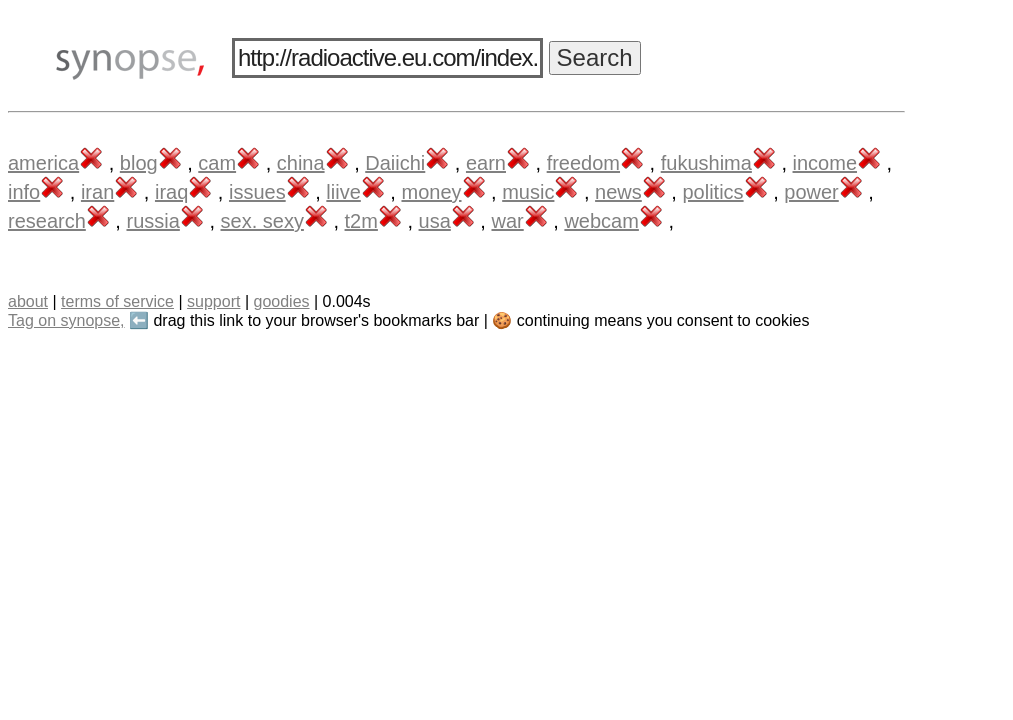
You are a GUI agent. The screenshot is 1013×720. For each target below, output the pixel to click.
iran (97, 192)
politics (712, 192)
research (47, 221)
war (507, 221)
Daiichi (395, 163)
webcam (601, 221)
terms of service (117, 301)
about (28, 301)
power (811, 192)
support (213, 301)
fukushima (706, 163)
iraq (171, 192)
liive (343, 192)
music (528, 192)
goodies (281, 301)
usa (435, 221)
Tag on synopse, (66, 320)
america (43, 163)
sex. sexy (262, 221)
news (618, 192)
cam (217, 163)
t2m (361, 221)
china (301, 163)
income (825, 163)
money (431, 192)
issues (257, 192)
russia (152, 221)
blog (139, 163)
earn (486, 163)
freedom (583, 163)
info (24, 192)
